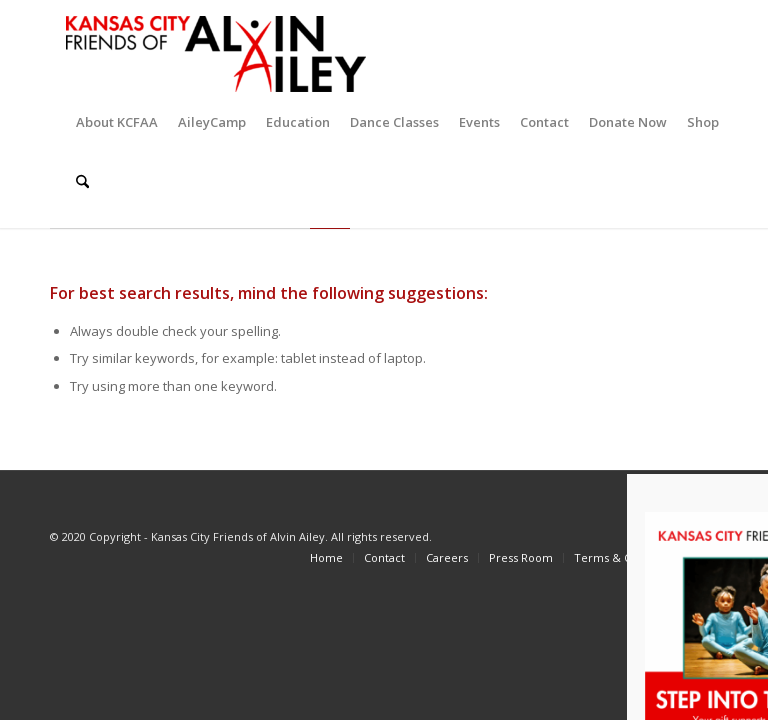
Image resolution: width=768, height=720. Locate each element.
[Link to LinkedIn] (753, 536)
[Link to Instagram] (693, 536)
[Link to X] (663, 536)
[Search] (82, 182)
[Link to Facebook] (633, 536)
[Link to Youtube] (723, 536)
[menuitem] (117, 122)
